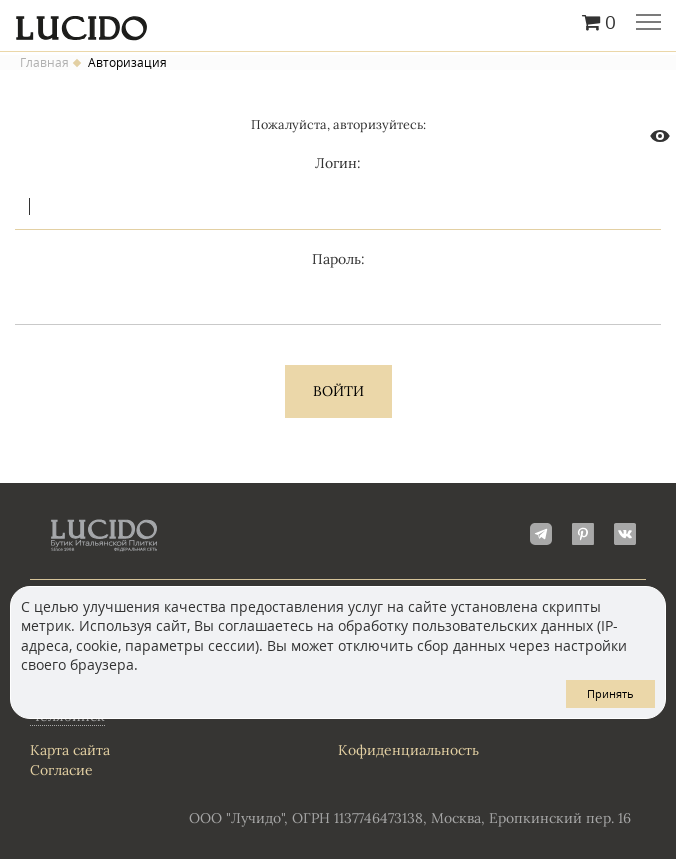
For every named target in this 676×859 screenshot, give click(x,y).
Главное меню (648, 24)
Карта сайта (70, 750)
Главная (44, 63)
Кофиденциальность (408, 750)
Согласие (61, 770)
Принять (610, 693)
